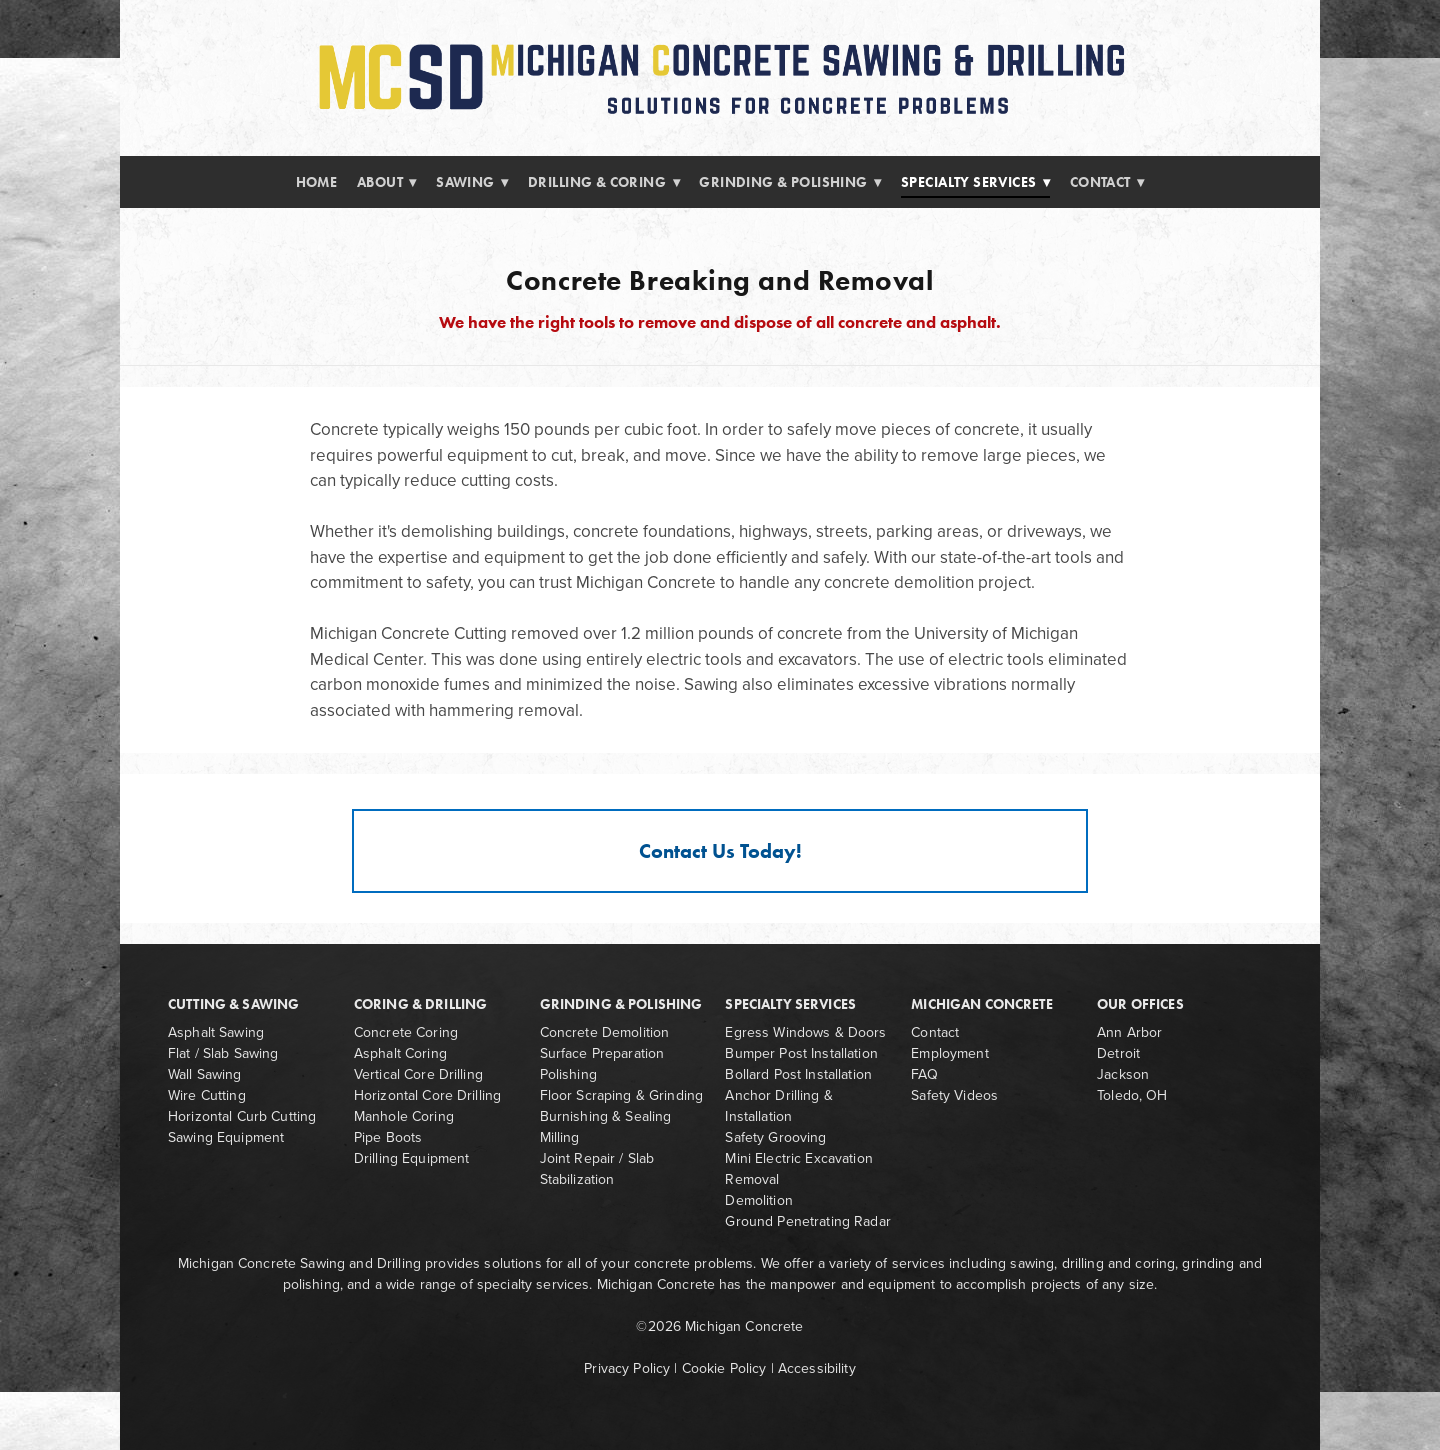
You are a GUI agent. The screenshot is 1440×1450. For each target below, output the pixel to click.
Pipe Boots (388, 1137)
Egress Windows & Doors (805, 1032)
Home (317, 182)
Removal (752, 1179)
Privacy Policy (627, 1368)
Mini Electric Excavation (798, 1158)
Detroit (1118, 1053)
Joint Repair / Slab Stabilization (597, 1168)
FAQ (924, 1074)
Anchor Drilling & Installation (778, 1105)
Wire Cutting (207, 1095)
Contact (1107, 182)
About (387, 182)
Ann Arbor (1129, 1032)
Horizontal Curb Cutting (242, 1116)
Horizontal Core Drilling (427, 1095)
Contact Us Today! (720, 851)
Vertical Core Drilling (418, 1074)
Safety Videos (954, 1095)
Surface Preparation (602, 1053)
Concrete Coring (406, 1032)
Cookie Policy (724, 1368)
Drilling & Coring (604, 182)
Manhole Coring (404, 1116)
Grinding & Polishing (790, 182)
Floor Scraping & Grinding (622, 1095)
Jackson (1123, 1074)
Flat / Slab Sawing (223, 1053)
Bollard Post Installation (798, 1074)
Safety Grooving (775, 1137)
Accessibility (817, 1368)
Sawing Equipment (226, 1137)
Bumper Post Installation (801, 1053)
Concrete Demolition (605, 1032)
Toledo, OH (1132, 1095)
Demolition (758, 1200)
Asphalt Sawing (216, 1032)
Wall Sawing (205, 1074)
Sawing (472, 182)
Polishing (568, 1074)
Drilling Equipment (412, 1158)
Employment (949, 1053)
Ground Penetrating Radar (807, 1221)
